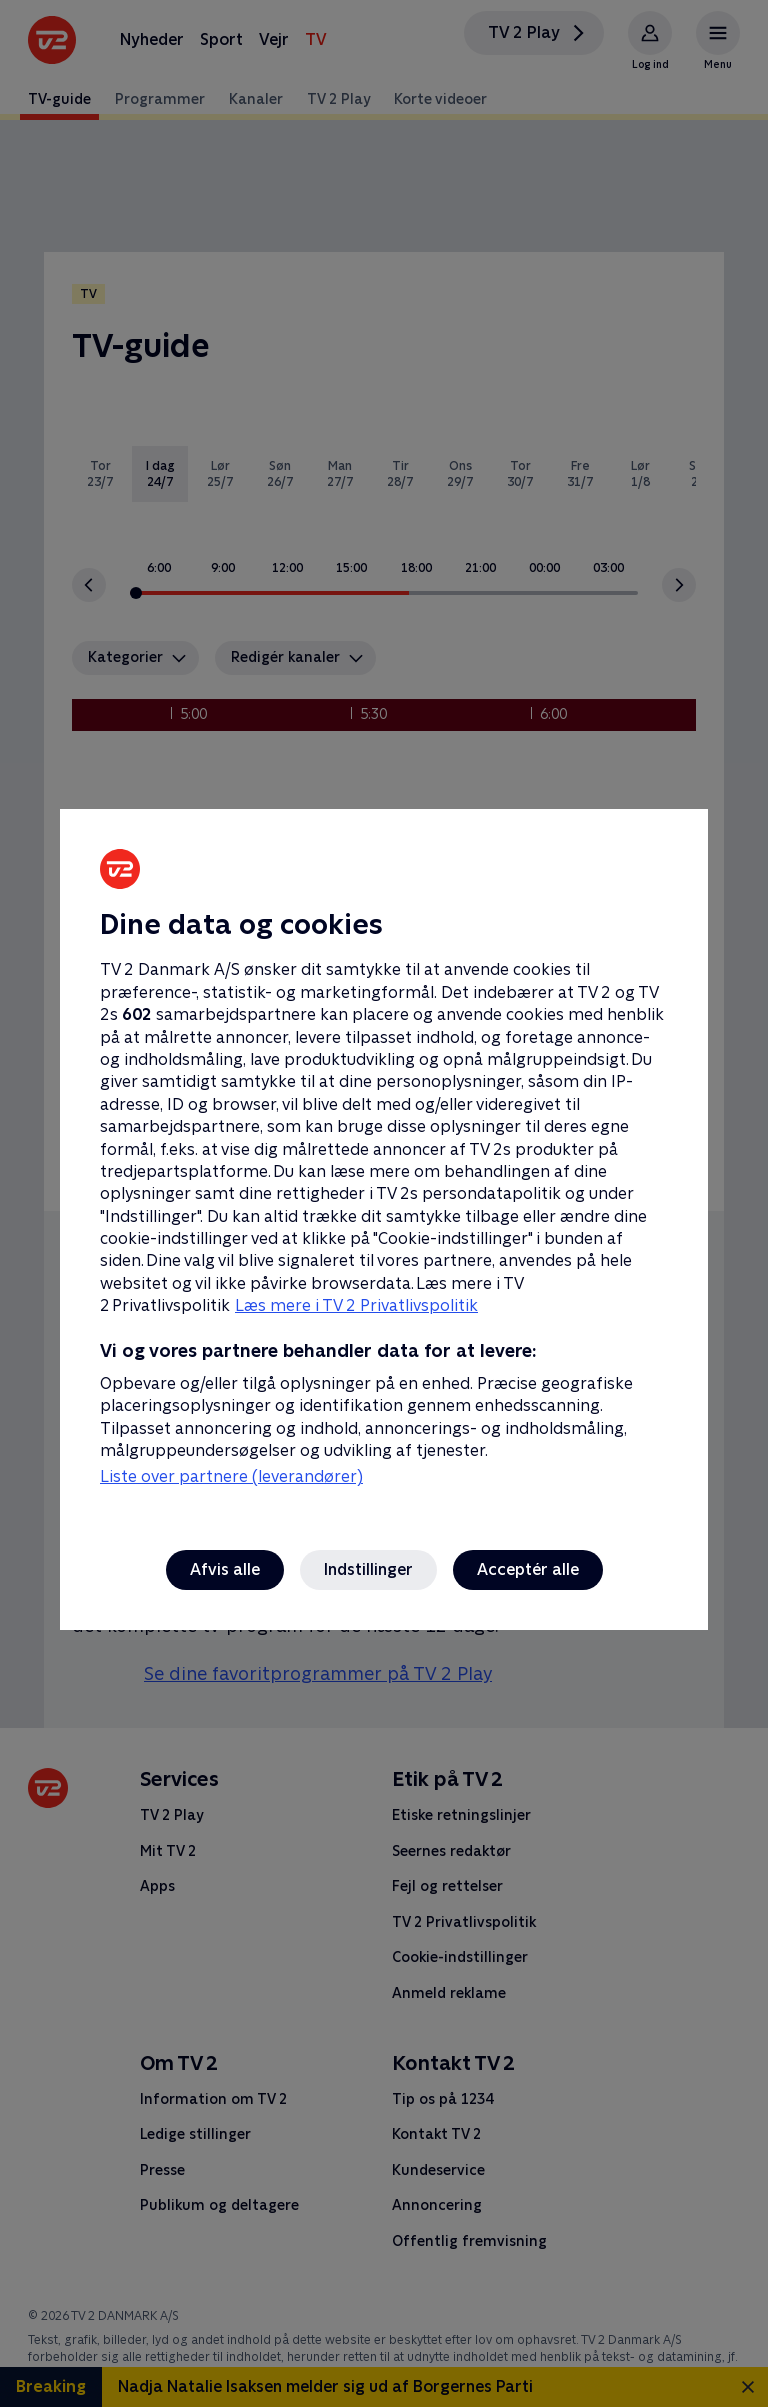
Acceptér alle (528, 1569)
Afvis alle (225, 1569)
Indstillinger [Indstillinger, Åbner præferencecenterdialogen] (368, 1569)
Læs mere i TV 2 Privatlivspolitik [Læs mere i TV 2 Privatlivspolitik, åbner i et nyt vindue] (356, 1305)
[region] (384, 1203)
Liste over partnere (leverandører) (231, 1476)
